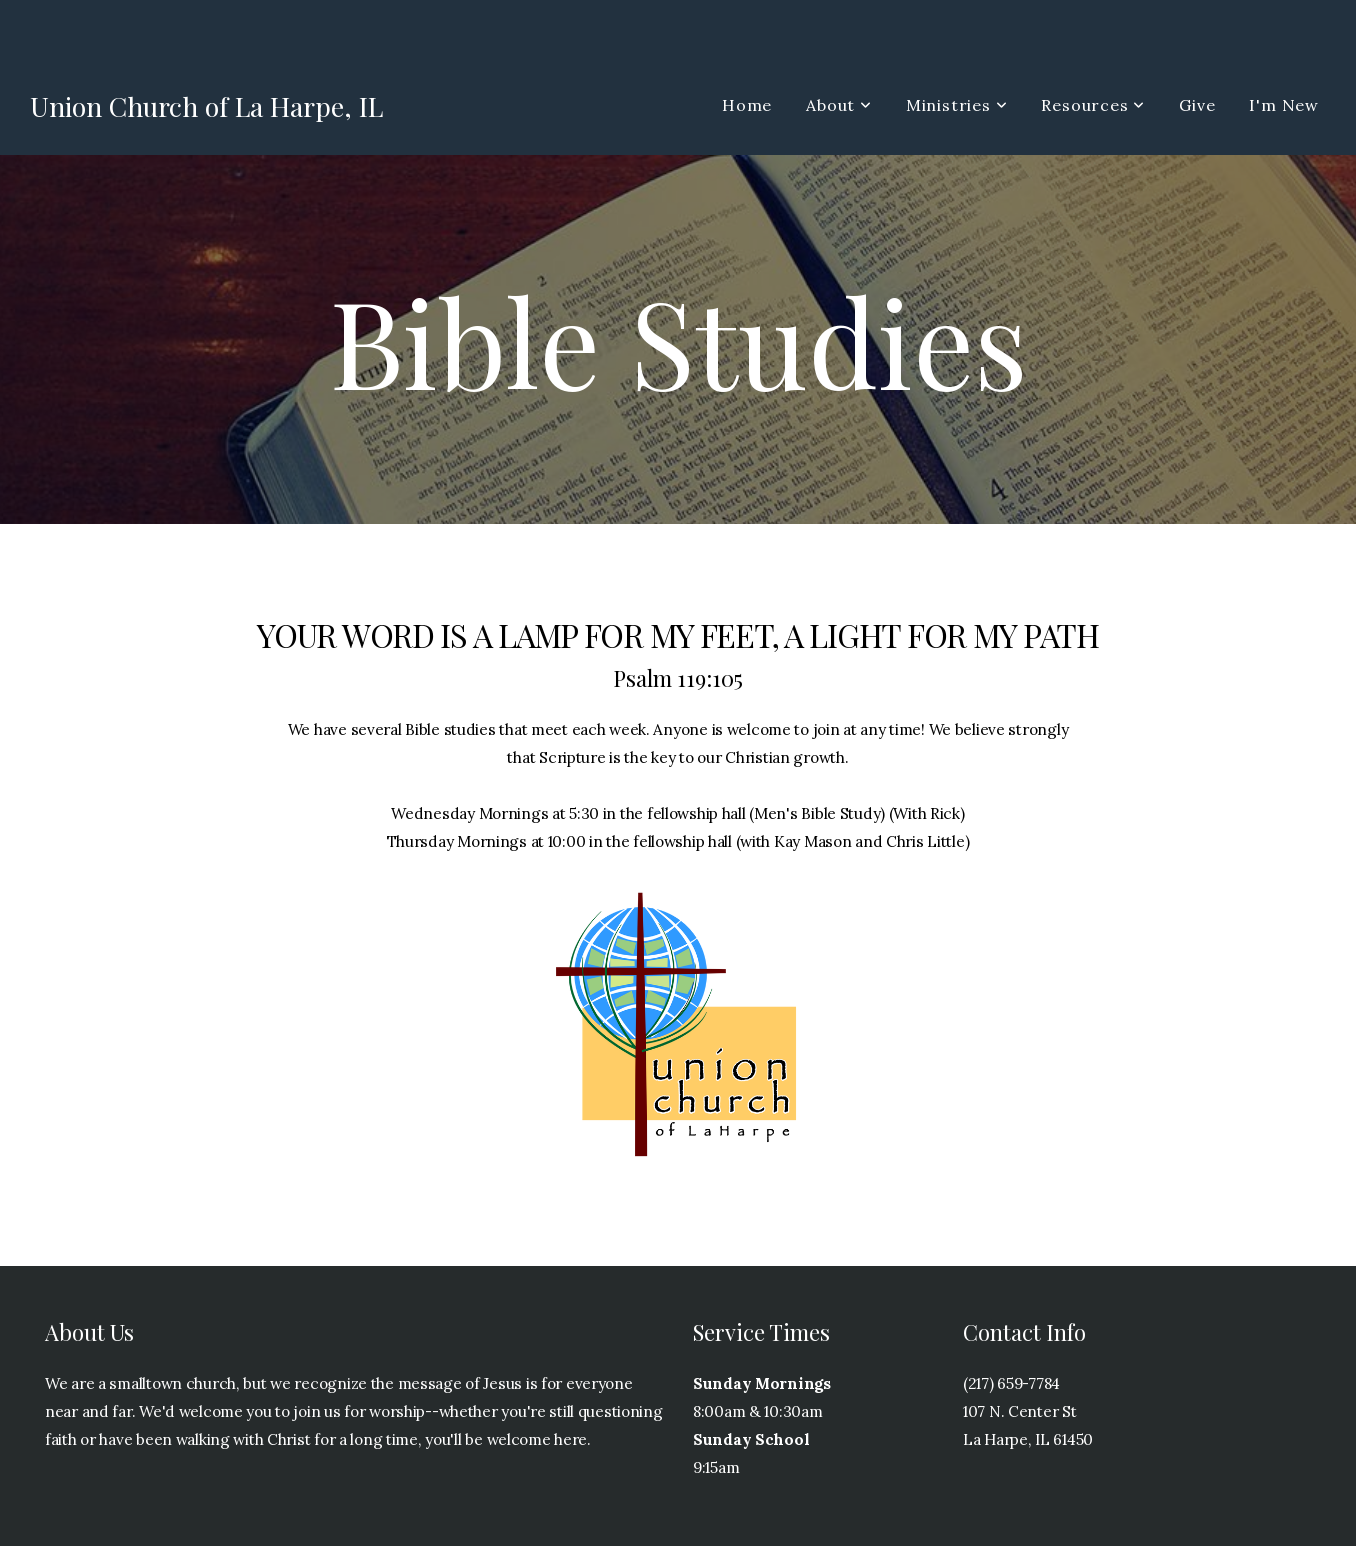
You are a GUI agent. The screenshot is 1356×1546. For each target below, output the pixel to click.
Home (747, 105)
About (839, 105)
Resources (1093, 105)
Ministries (957, 105)
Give (1197, 105)
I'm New (1284, 105)
